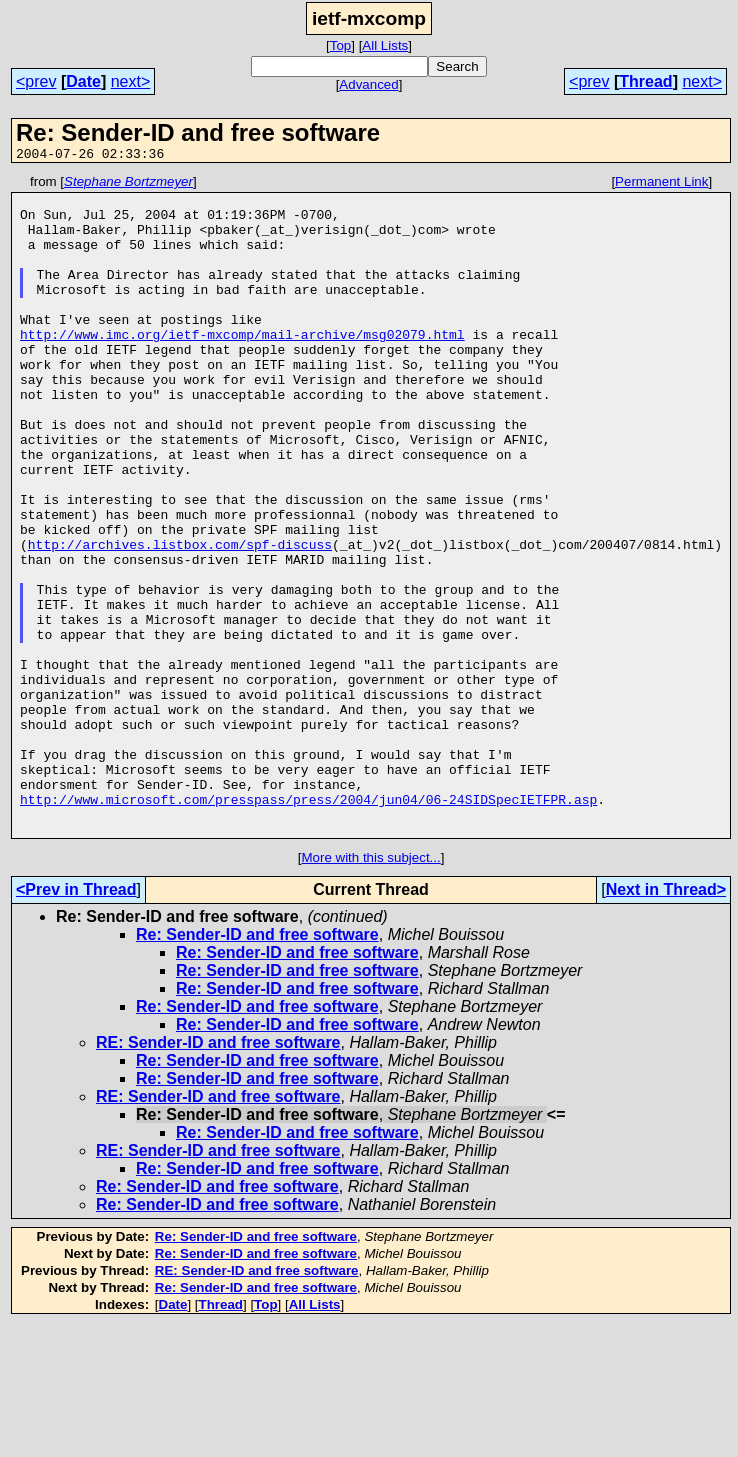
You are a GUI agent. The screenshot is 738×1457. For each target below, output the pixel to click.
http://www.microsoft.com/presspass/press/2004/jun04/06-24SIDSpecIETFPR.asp (308, 925)
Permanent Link (661, 184)
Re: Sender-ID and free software (257, 1066)
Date (83, 81)
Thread (645, 81)
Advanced (368, 84)
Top (341, 45)
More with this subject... (370, 989)
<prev (36, 81)
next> (131, 81)
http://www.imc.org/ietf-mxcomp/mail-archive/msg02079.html (242, 367)
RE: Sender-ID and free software (218, 1174)
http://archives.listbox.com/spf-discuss (180, 619)
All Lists (385, 45)
